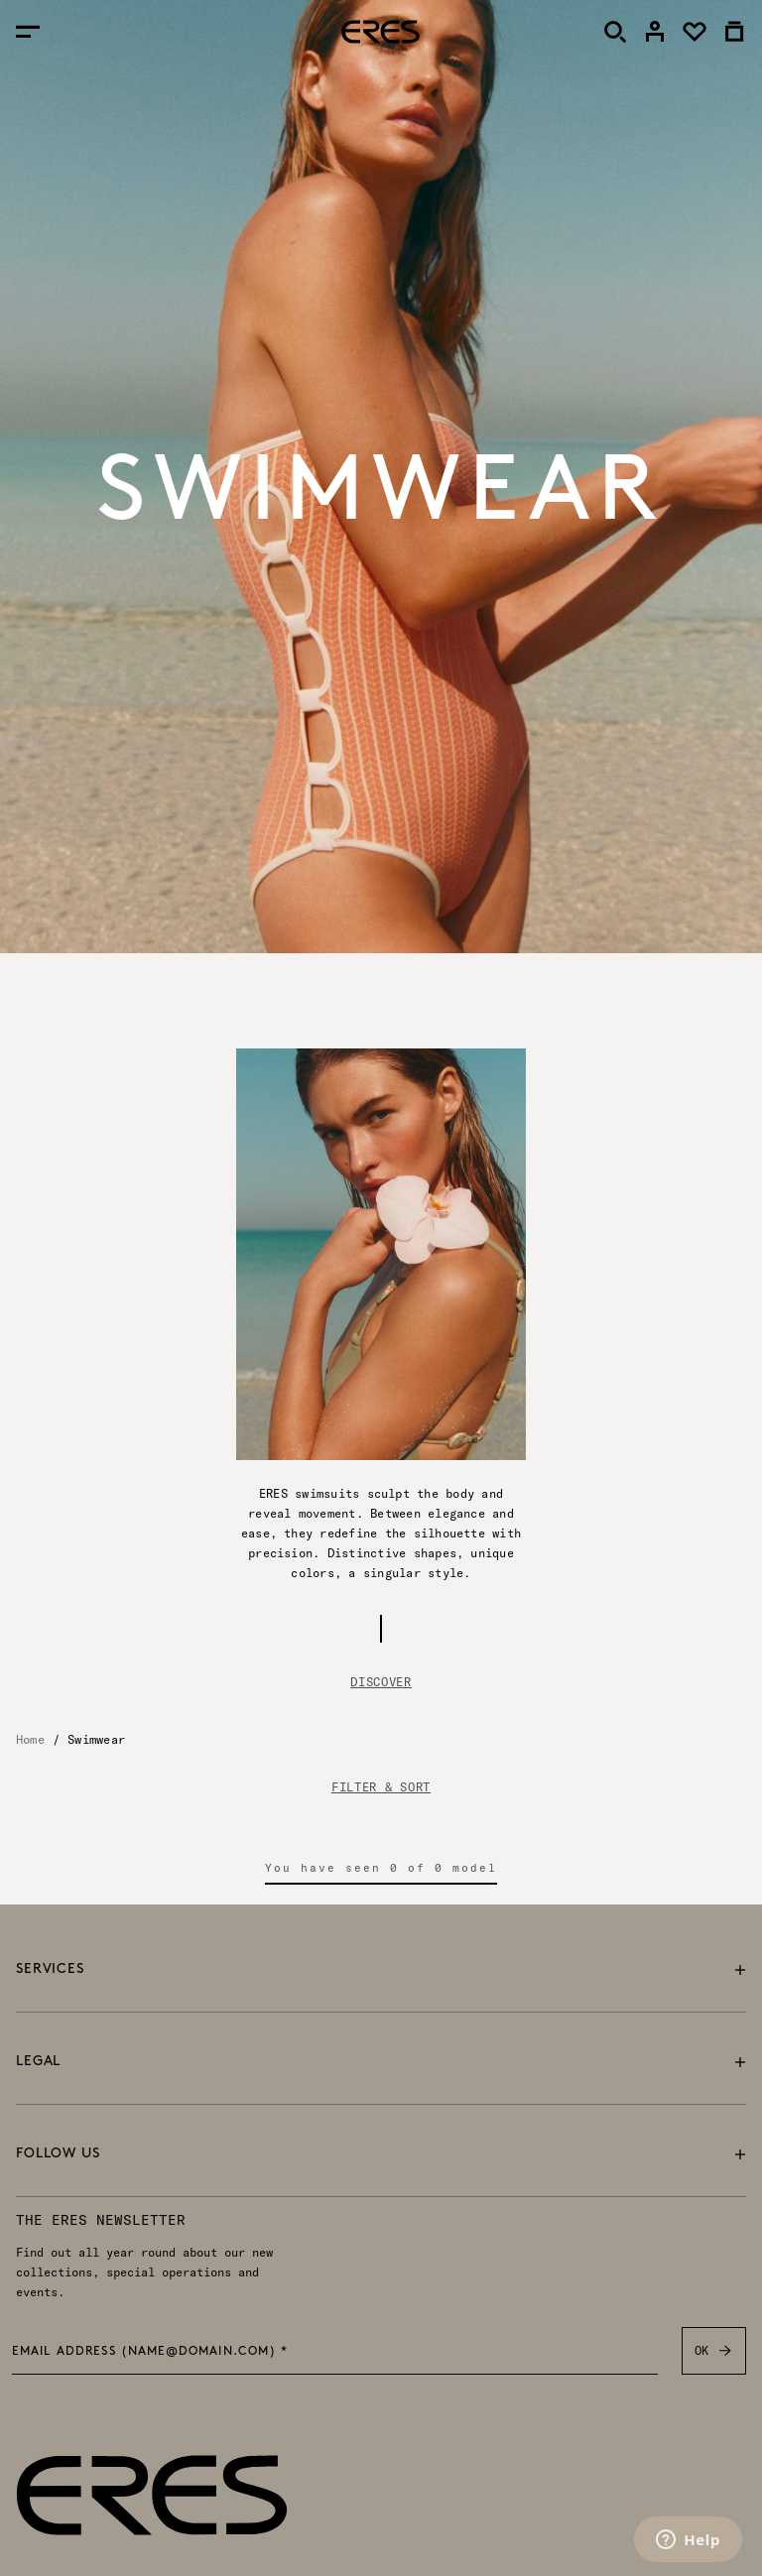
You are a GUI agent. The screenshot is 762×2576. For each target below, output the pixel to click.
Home (30, 1739)
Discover (381, 1681)
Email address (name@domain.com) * (150, 2352)
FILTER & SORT (381, 1787)
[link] (655, 32)
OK (714, 2351)
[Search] (615, 32)
